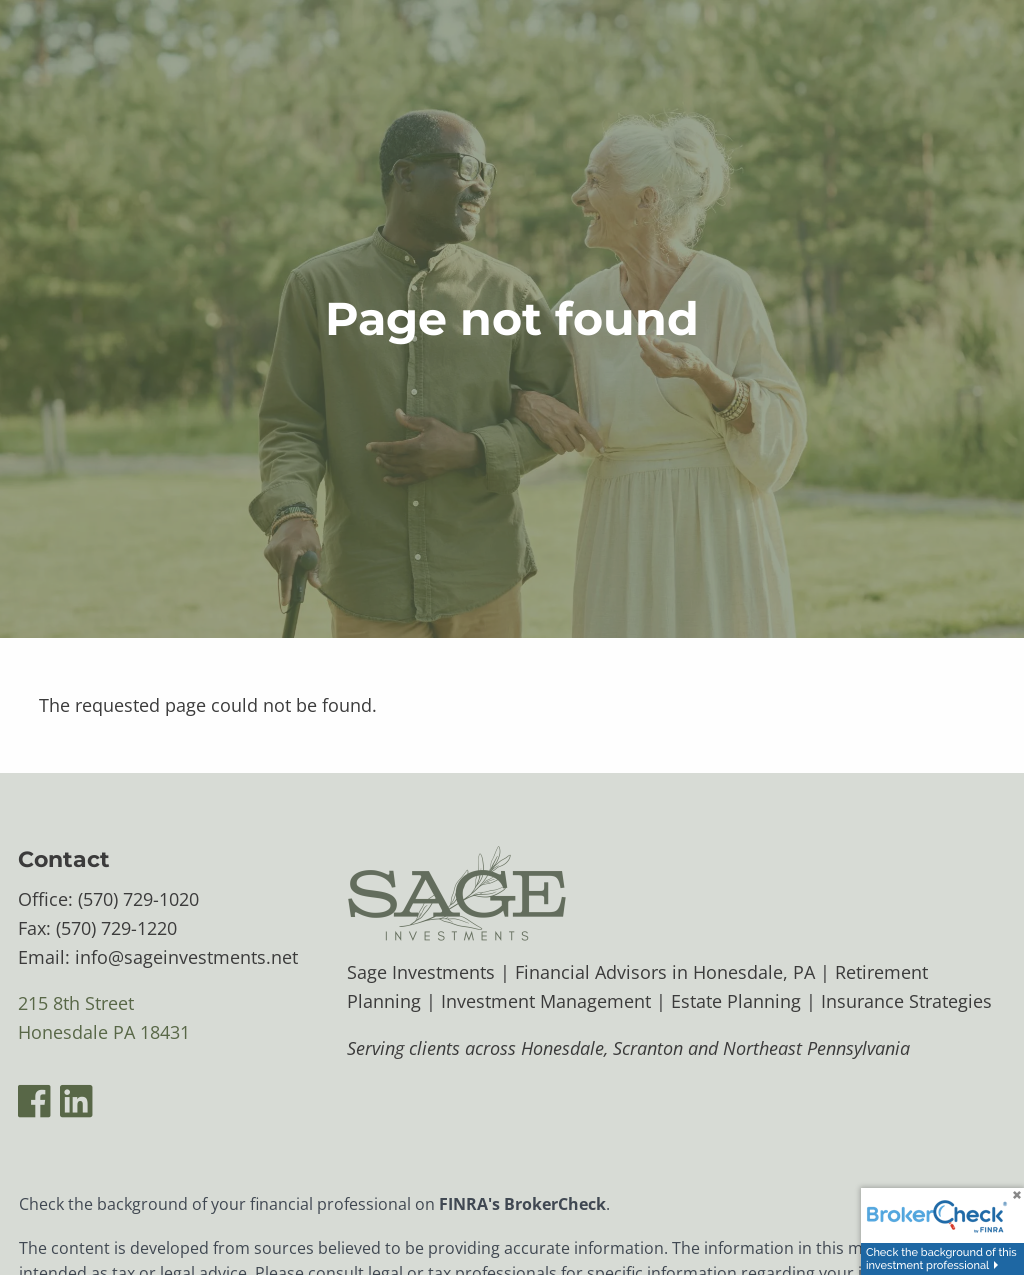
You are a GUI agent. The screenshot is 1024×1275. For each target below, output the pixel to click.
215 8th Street (76, 1004)
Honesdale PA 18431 (104, 1033)
